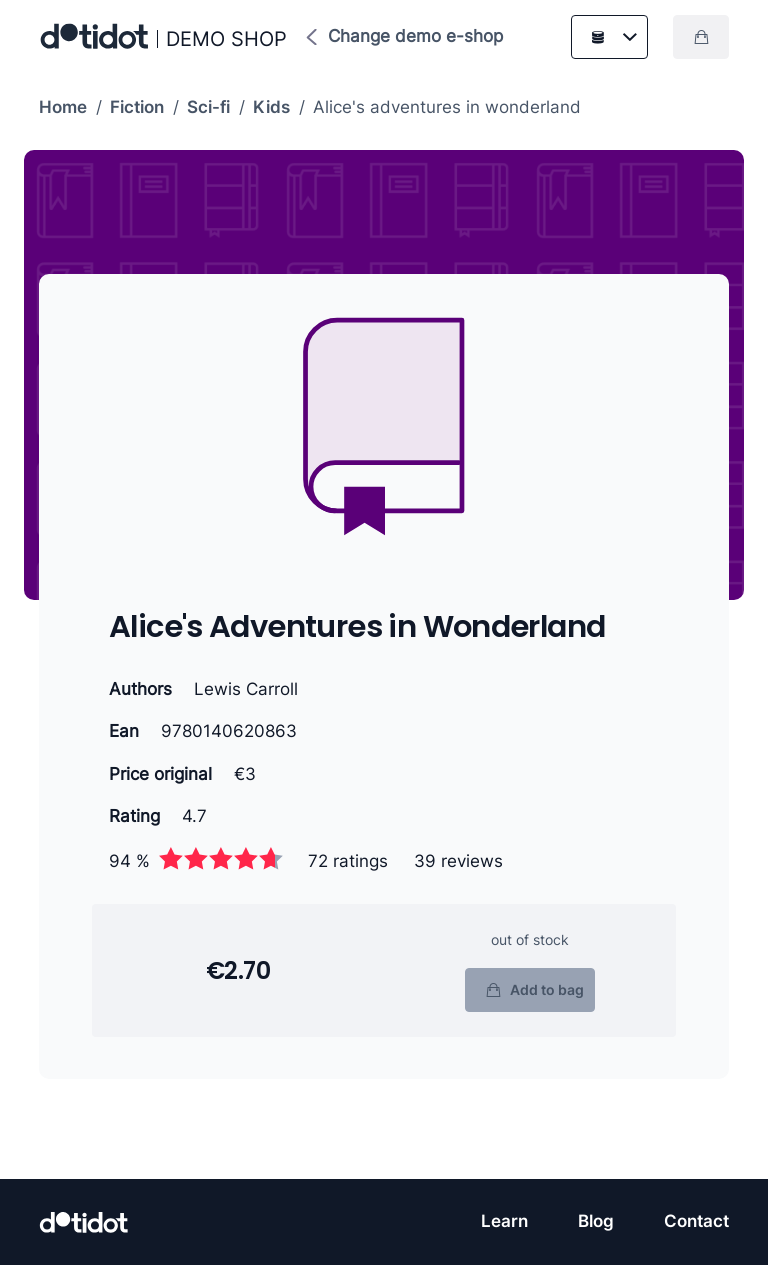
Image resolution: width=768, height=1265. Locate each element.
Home (63, 107)
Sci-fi (208, 107)
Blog (596, 1221)
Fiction (137, 107)
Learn (504, 1221)
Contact (696, 1221)
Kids (271, 107)
